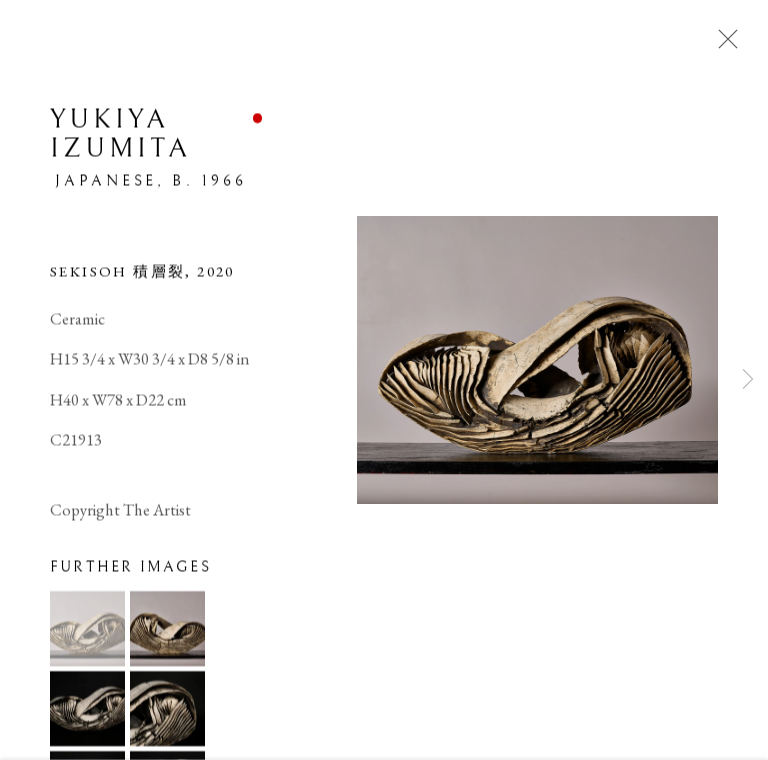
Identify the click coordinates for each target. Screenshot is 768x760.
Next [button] (748, 380)
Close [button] (723, 45)
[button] (87, 630)
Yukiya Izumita (120, 135)
